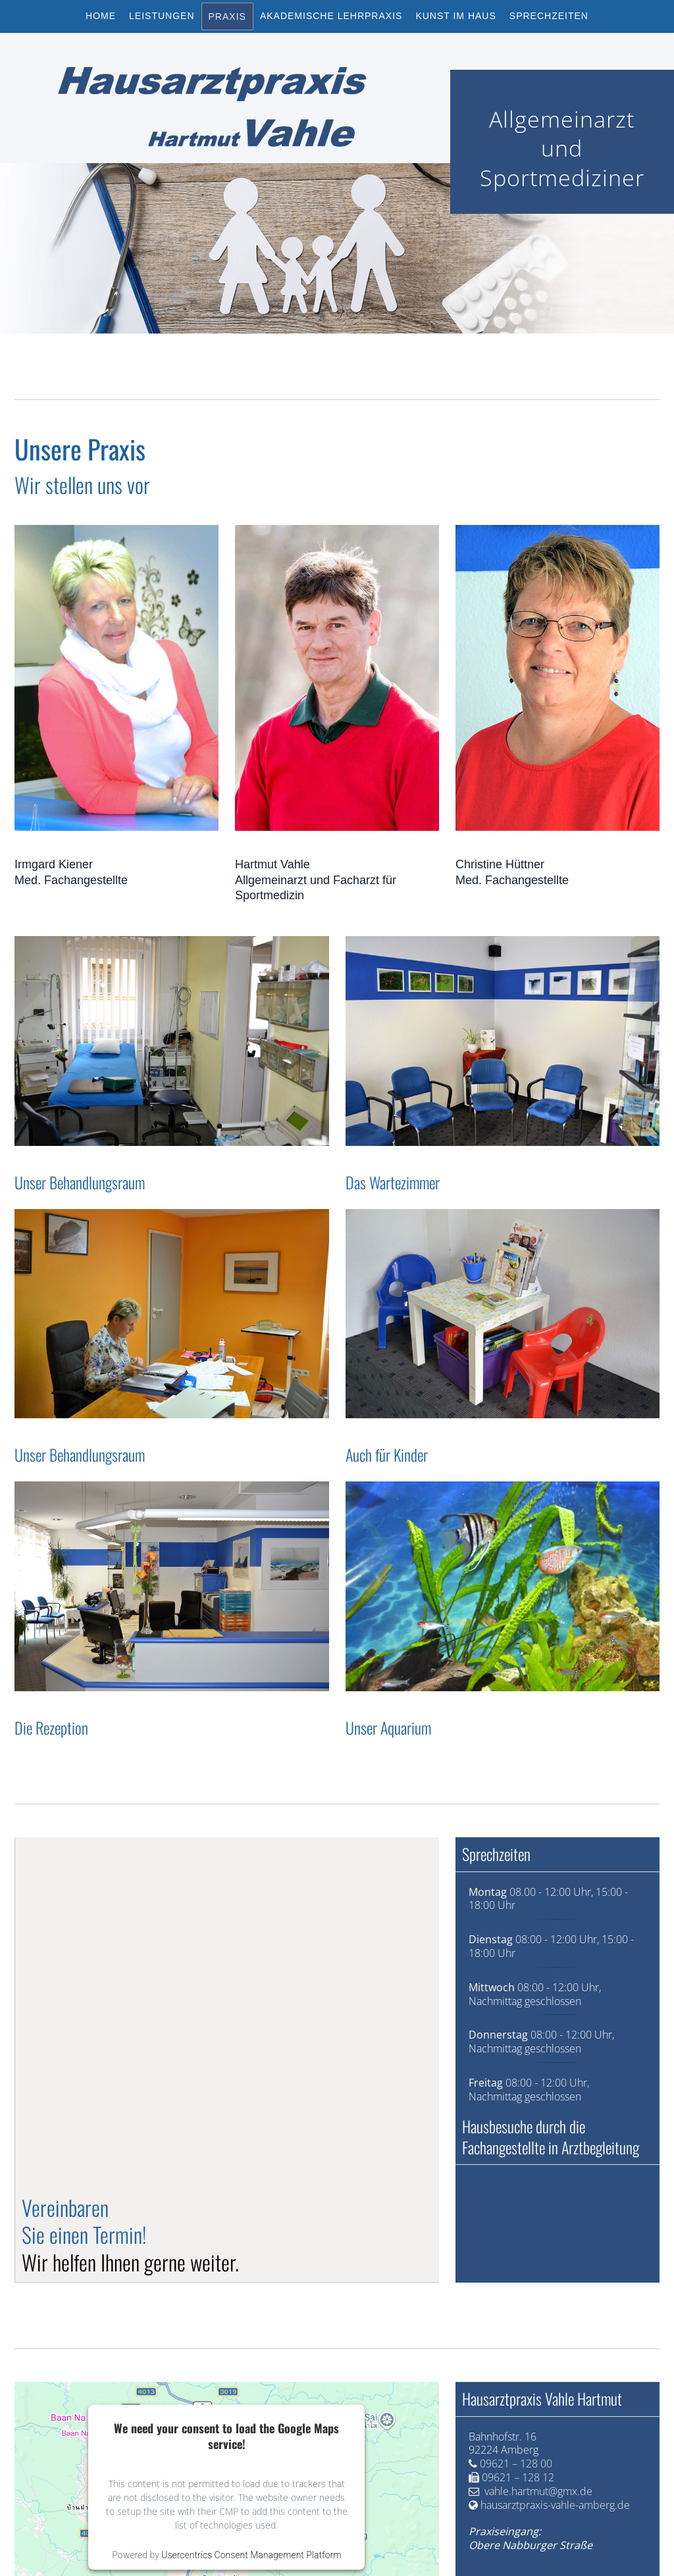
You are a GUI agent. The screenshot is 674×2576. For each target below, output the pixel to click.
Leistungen (161, 16)
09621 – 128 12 (518, 2477)
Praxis (227, 16)
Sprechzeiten (548, 16)
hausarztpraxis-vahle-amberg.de (555, 2505)
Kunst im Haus (455, 16)
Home (101, 16)
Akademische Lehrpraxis (331, 16)
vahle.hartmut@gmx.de (538, 2491)
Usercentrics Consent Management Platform (251, 2555)
